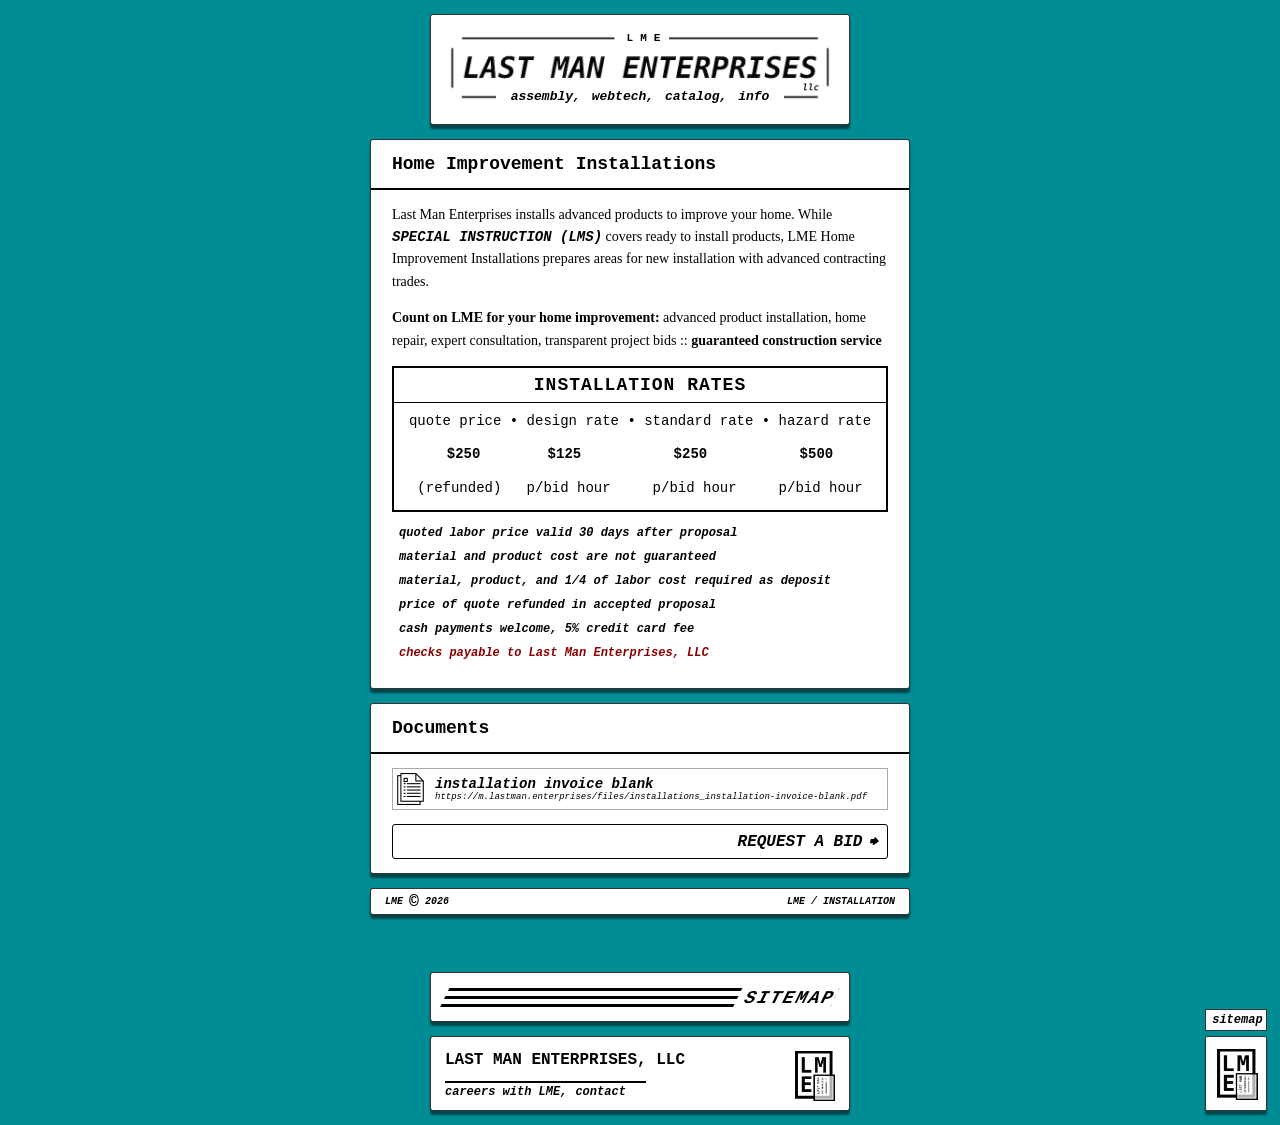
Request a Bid (800, 880)
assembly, (546, 96)
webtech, (623, 96)
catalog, (696, 96)
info (753, 96)
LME (796, 943)
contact (600, 1097)
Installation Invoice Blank (544, 816)
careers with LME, (506, 1097)
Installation (859, 943)
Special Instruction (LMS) (497, 240)
